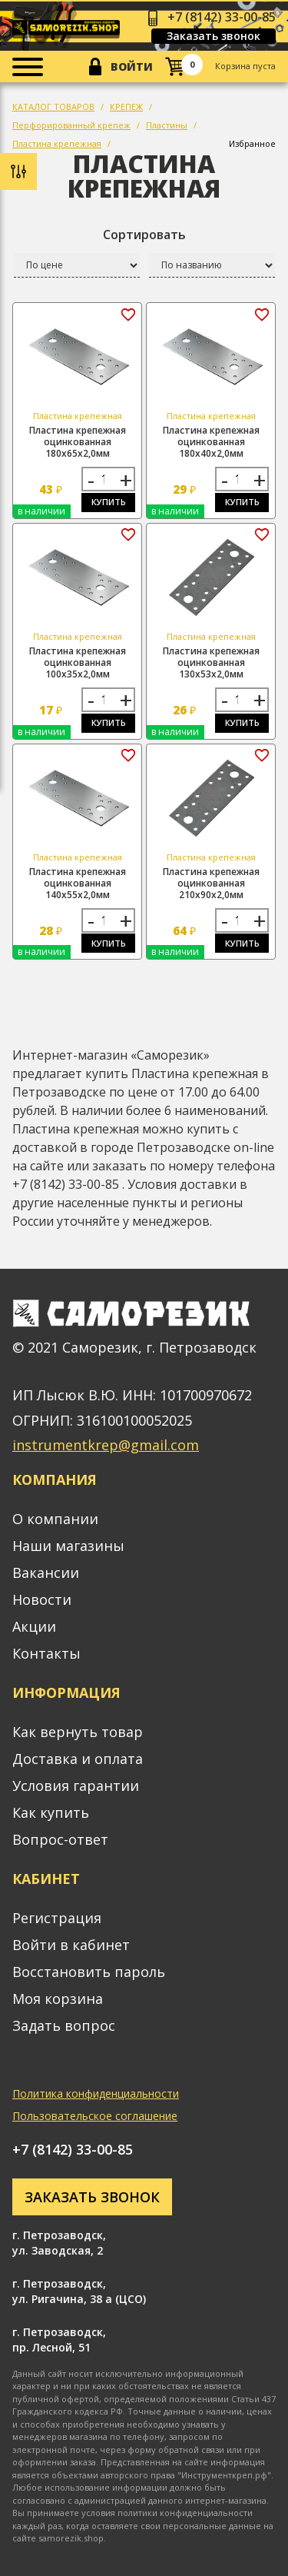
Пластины (166, 125)
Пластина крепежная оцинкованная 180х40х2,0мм (211, 442)
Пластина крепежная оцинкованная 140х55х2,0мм (77, 883)
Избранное (252, 143)
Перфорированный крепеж (71, 125)
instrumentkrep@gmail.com (105, 1445)
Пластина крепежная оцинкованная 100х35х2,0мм (77, 662)
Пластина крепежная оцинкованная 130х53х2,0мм (211, 662)
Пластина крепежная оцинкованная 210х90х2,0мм (211, 883)
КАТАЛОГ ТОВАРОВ (53, 106)
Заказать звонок (213, 35)
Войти (132, 66)
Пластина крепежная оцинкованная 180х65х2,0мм (77, 442)
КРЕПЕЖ (126, 106)
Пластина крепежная (56, 143)
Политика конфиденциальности (95, 2093)
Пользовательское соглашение (94, 2115)
